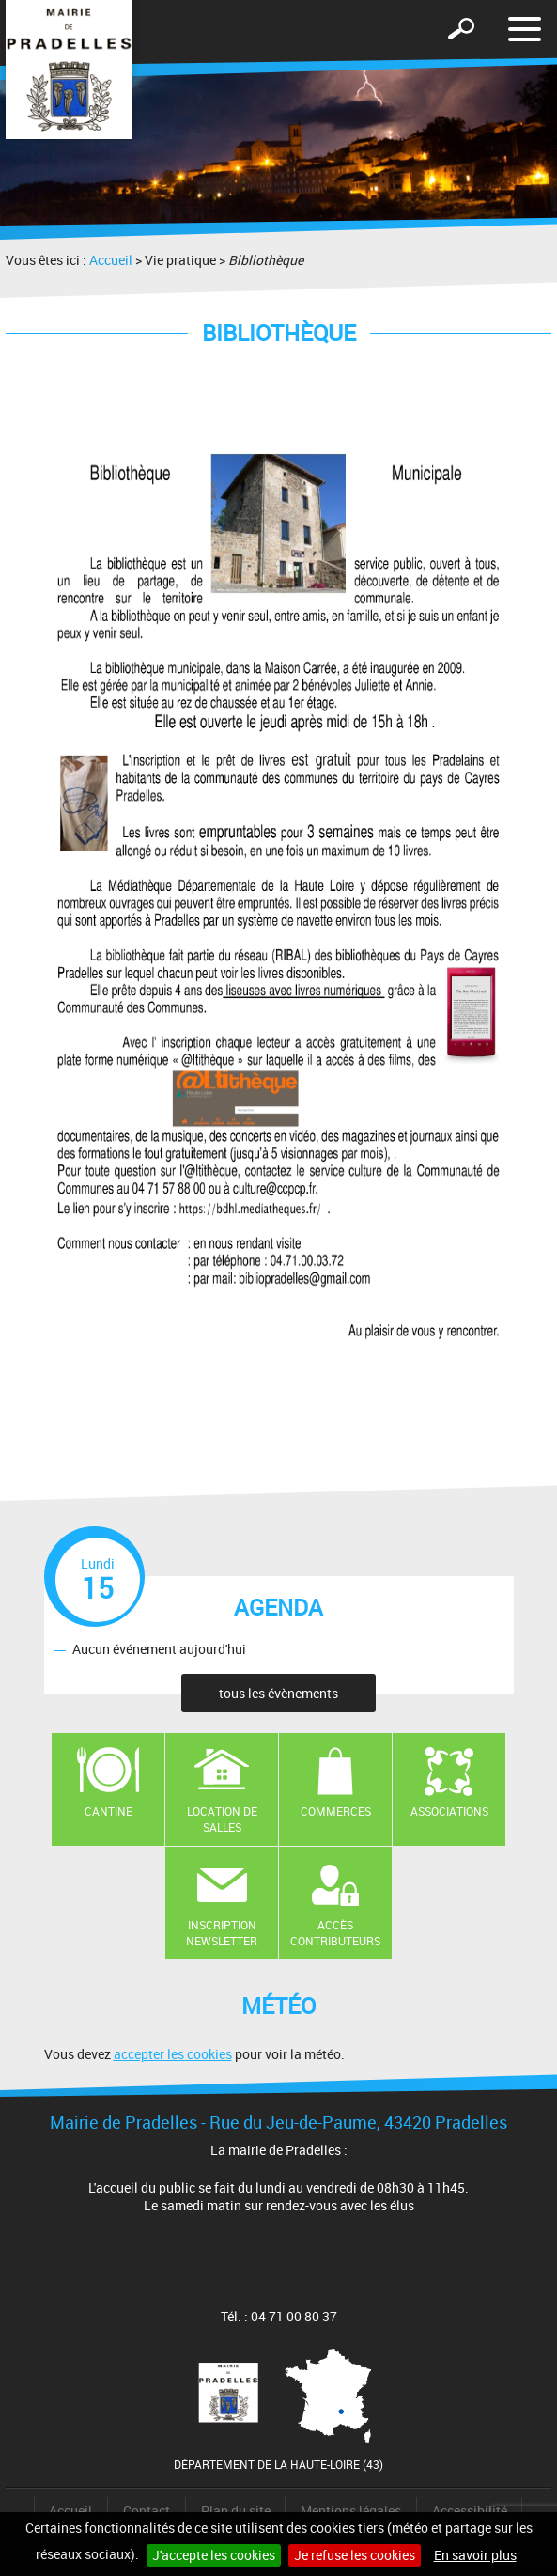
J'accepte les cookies (213, 2555)
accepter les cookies (173, 2054)
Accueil (110, 260)
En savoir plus (475, 2555)
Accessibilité (469, 2511)
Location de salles (222, 1818)
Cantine (108, 1811)
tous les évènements (278, 1693)
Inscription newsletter (221, 1932)
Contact (146, 2511)
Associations (449, 1811)
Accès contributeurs (335, 1932)
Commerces (336, 1811)
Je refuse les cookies (354, 2555)
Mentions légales (351, 2511)
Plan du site (236, 2511)
